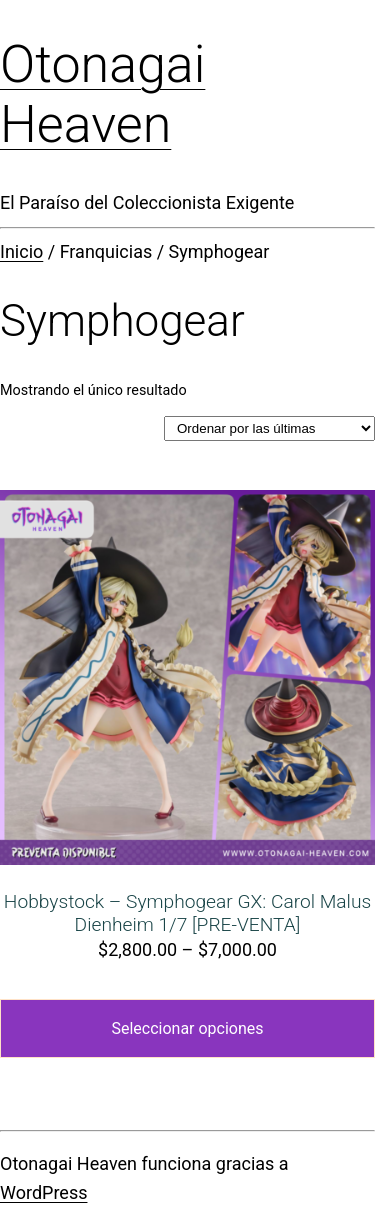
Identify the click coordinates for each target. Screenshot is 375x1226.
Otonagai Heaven (102, 94)
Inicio (21, 251)
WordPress (43, 1192)
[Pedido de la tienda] (269, 428)
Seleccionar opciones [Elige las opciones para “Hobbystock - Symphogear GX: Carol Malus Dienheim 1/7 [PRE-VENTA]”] (187, 1028)
